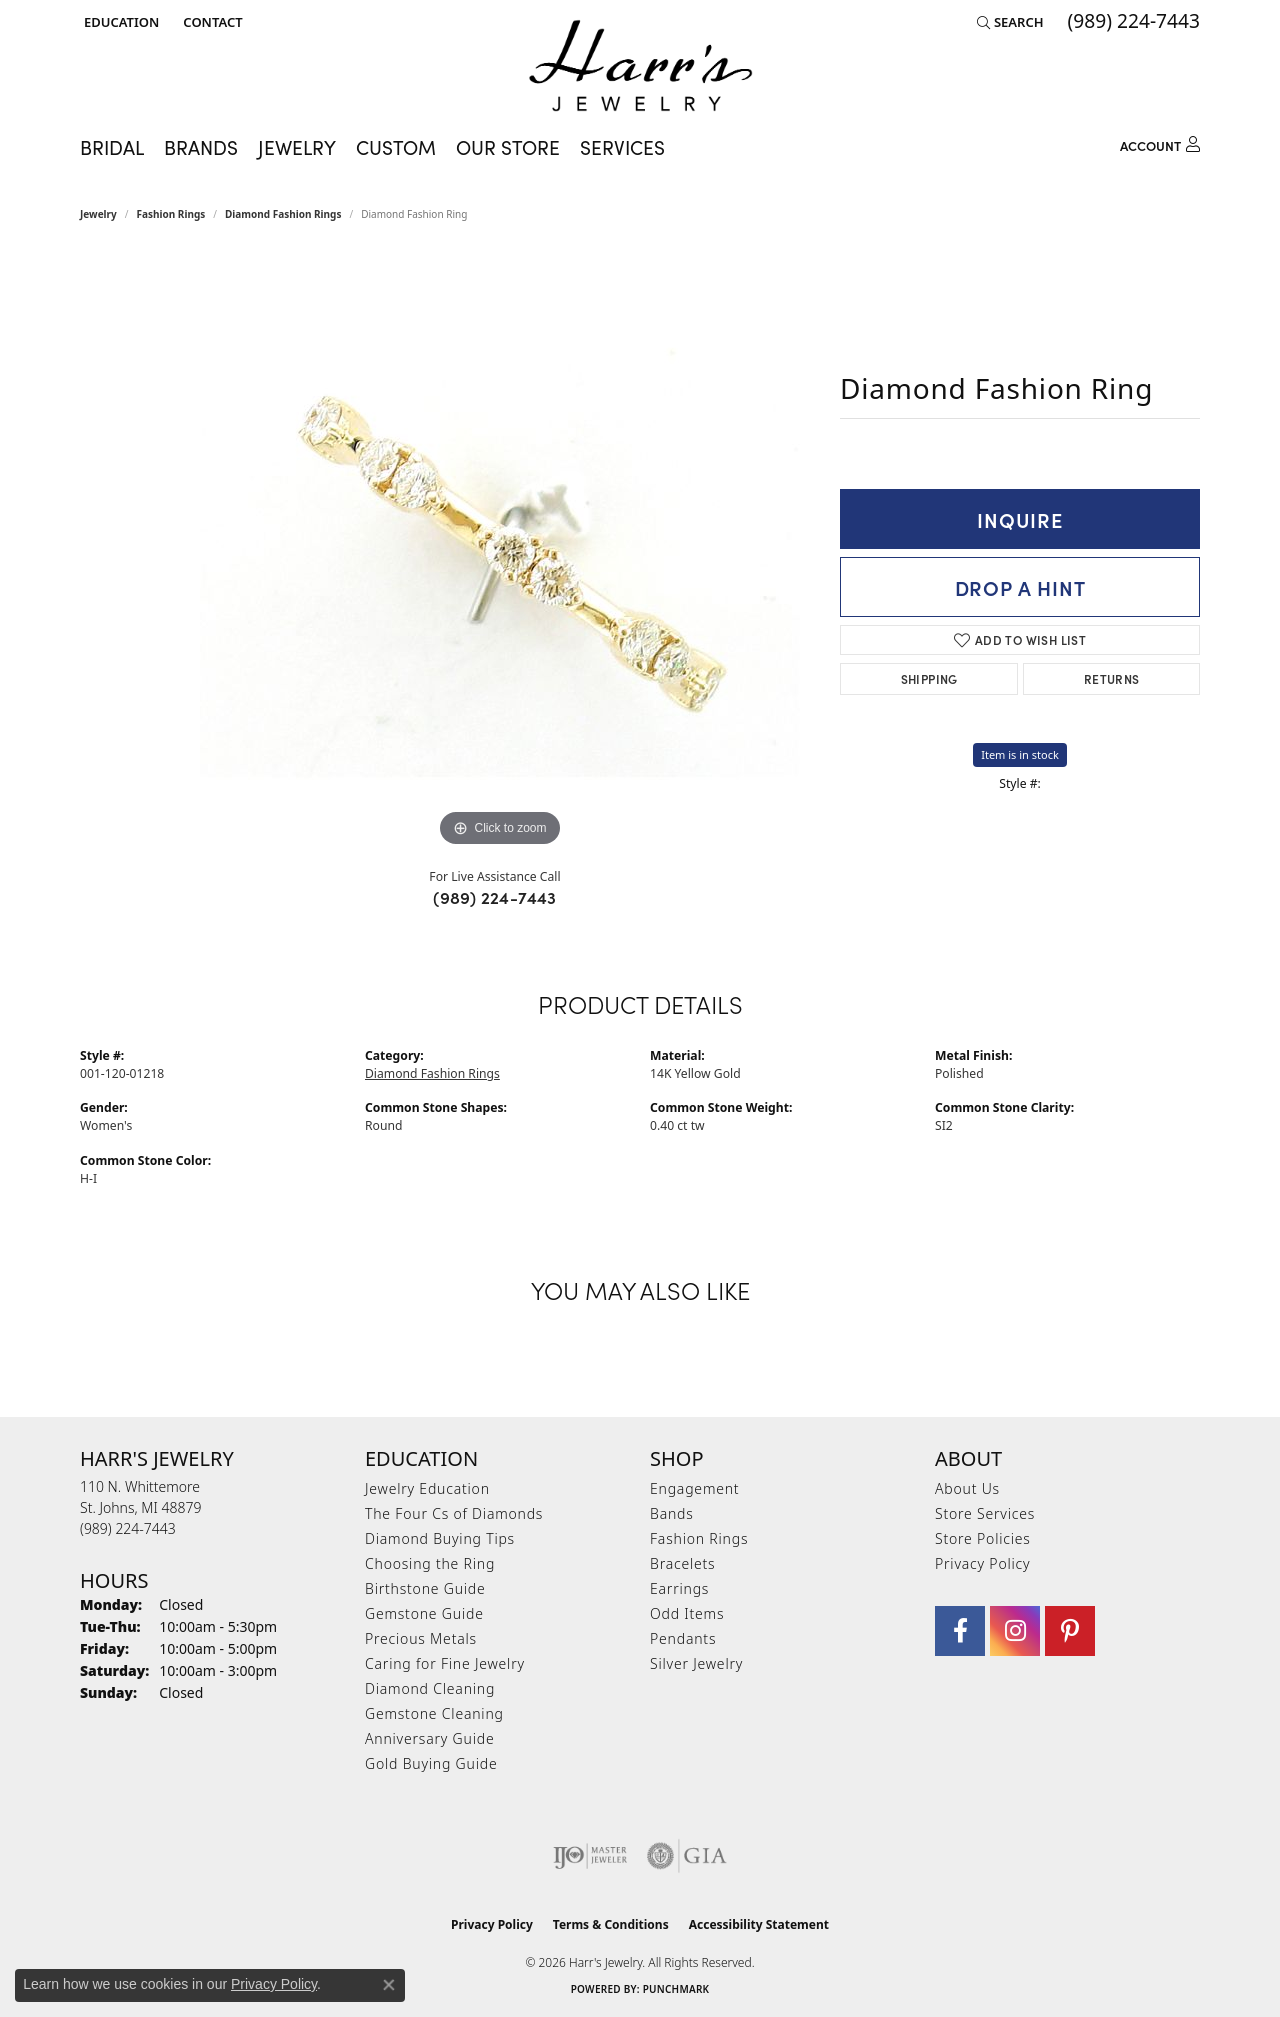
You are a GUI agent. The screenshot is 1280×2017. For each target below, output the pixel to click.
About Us (967, 1488)
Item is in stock (1020, 754)
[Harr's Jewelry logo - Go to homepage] (640, 65)
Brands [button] (201, 146)
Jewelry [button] (297, 146)
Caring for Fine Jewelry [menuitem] (445, 1663)
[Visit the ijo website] (590, 1856)
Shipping (929, 678)
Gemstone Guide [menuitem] (424, 1613)
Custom (396, 146)
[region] (500, 552)
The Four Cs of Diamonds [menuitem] (454, 1513)
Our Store (508, 146)
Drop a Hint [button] (1020, 587)
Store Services (985, 1513)
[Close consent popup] (389, 1985)
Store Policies (983, 1538)
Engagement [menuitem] (694, 1488)
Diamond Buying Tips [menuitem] (440, 1538)
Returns (1112, 678)
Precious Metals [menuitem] (421, 1638)
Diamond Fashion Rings (283, 214)
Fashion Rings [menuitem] (699, 1538)
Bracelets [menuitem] (682, 1563)
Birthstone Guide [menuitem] (425, 1588)
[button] (119, 22)
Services (622, 146)
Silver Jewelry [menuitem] (696, 1663)
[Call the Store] (128, 1528)
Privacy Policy (982, 1563)
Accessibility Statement (759, 1924)
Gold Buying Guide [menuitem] (431, 1763)
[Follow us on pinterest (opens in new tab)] (1070, 1631)
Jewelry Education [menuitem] (427, 1488)
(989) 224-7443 (495, 897)
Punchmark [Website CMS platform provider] (676, 1989)
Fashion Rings (171, 214)
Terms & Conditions (611, 1924)
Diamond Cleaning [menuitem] (430, 1688)
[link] (210, 22)
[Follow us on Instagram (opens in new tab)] (1015, 1631)
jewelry (98, 214)
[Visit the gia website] (687, 1856)
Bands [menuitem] (672, 1513)
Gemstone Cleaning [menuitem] (434, 1713)
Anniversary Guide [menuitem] (429, 1738)
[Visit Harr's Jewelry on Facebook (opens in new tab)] (960, 1631)
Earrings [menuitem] (679, 1588)
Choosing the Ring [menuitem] (430, 1563)
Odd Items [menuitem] (687, 1613)
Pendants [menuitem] (683, 1638)
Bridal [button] (112, 146)
